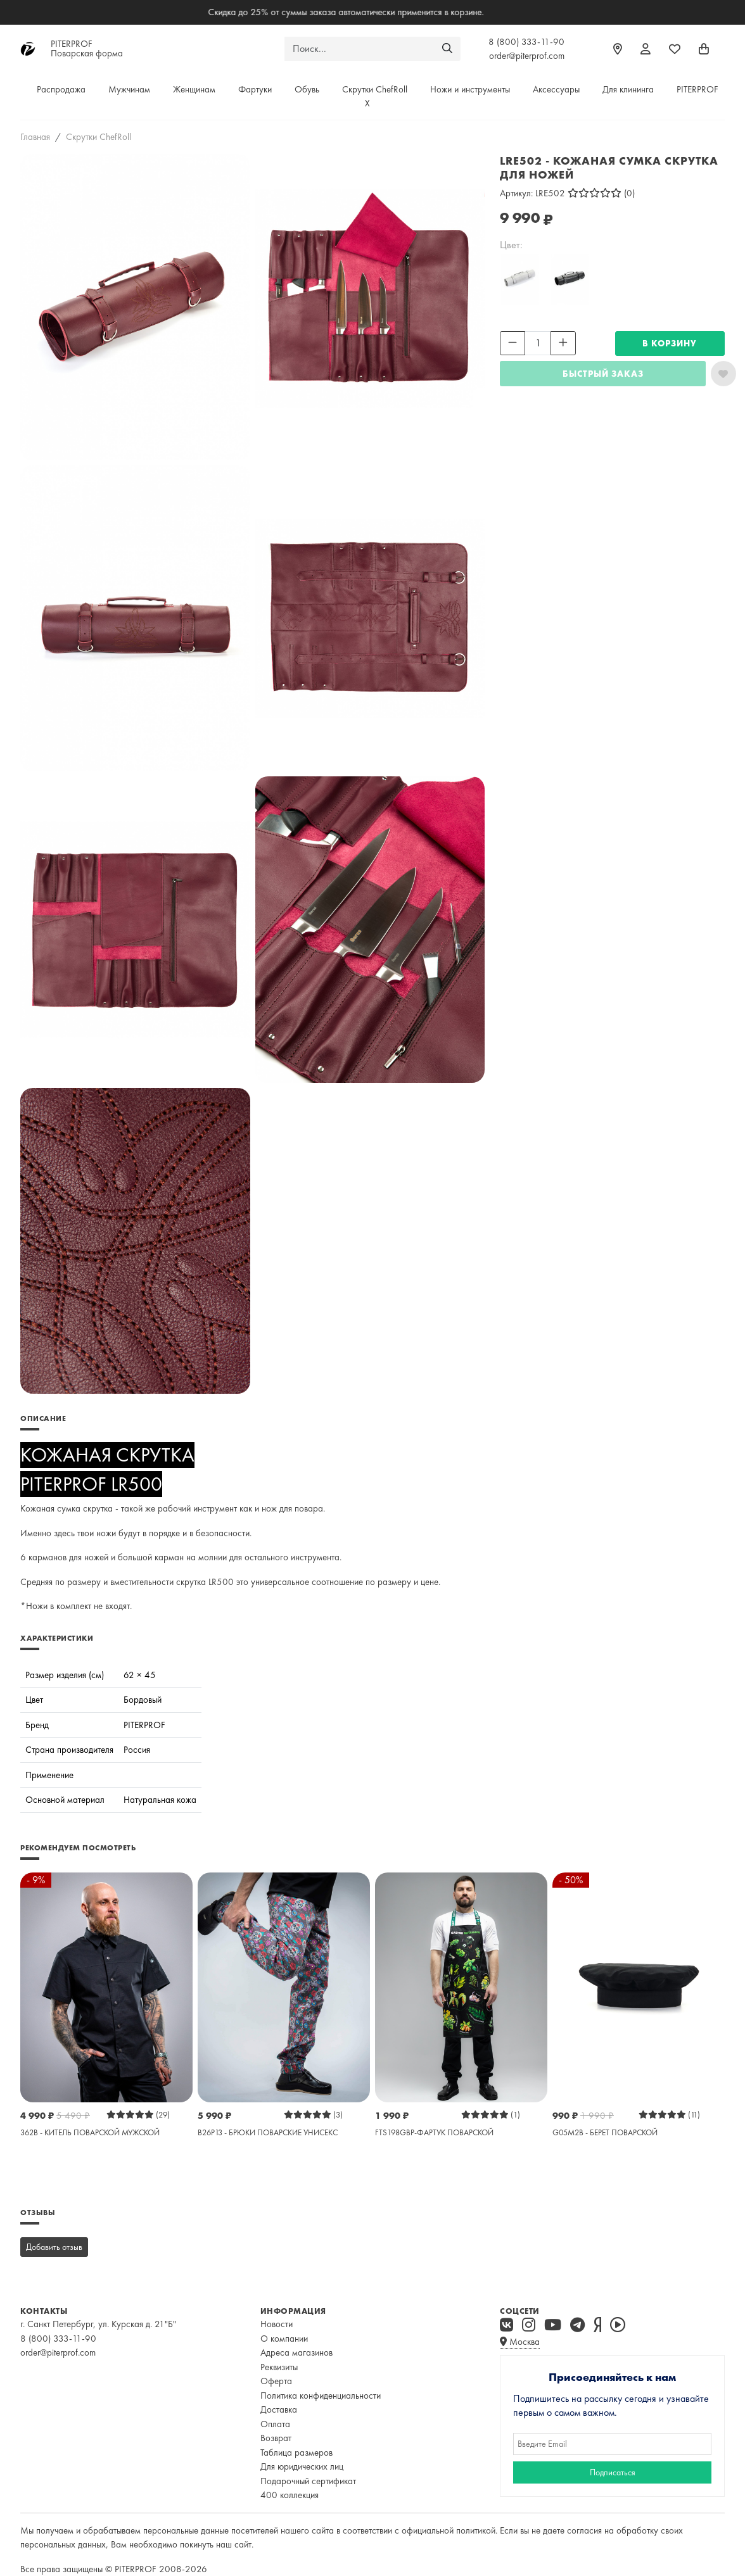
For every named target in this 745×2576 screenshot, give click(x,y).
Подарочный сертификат (308, 2481)
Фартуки (255, 89)
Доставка (278, 2409)
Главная (35, 136)
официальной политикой (448, 2530)
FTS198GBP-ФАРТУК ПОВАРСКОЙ (434, 2132)
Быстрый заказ (603, 373)
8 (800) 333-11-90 (526, 41)
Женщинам (194, 89)
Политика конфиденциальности (320, 2395)
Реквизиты (279, 2367)
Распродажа (61, 89)
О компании (284, 2338)
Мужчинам (129, 89)
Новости (276, 2324)
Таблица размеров (296, 2452)
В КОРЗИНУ (669, 343)
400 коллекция (289, 2495)
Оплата (275, 2424)
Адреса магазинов (296, 2352)
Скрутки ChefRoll (374, 89)
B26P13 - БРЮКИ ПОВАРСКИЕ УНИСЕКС (268, 2132)
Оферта (276, 2381)
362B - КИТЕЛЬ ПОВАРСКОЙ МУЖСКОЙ (90, 2132)
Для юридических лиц (301, 2466)
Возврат (275, 2438)
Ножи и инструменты (470, 89)
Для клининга (628, 89)
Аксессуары (556, 89)
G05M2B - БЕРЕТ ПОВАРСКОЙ (605, 2132)
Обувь (307, 89)
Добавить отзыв (54, 2246)
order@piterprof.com (526, 55)
